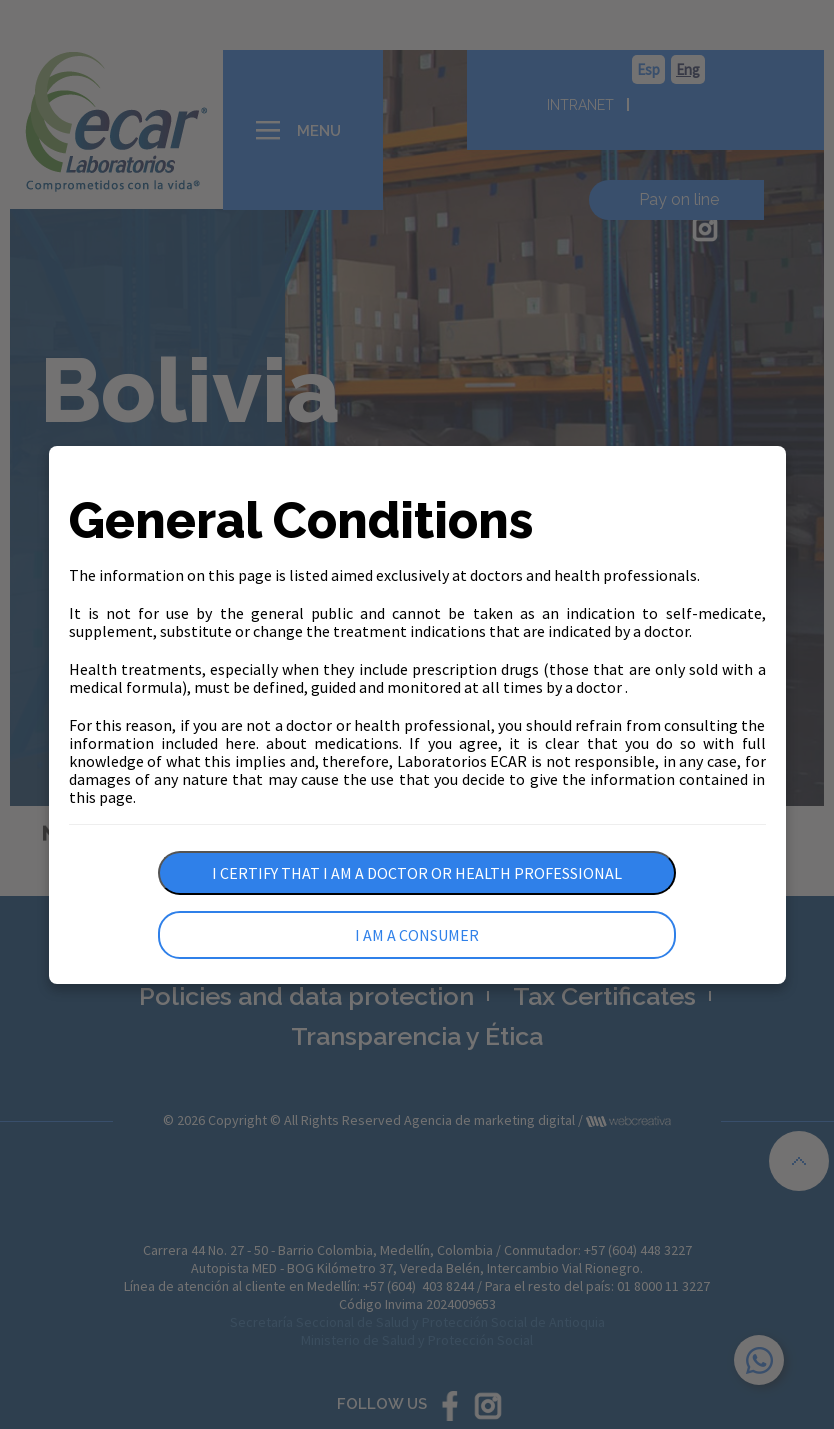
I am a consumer (417, 935)
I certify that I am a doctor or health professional (417, 873)
